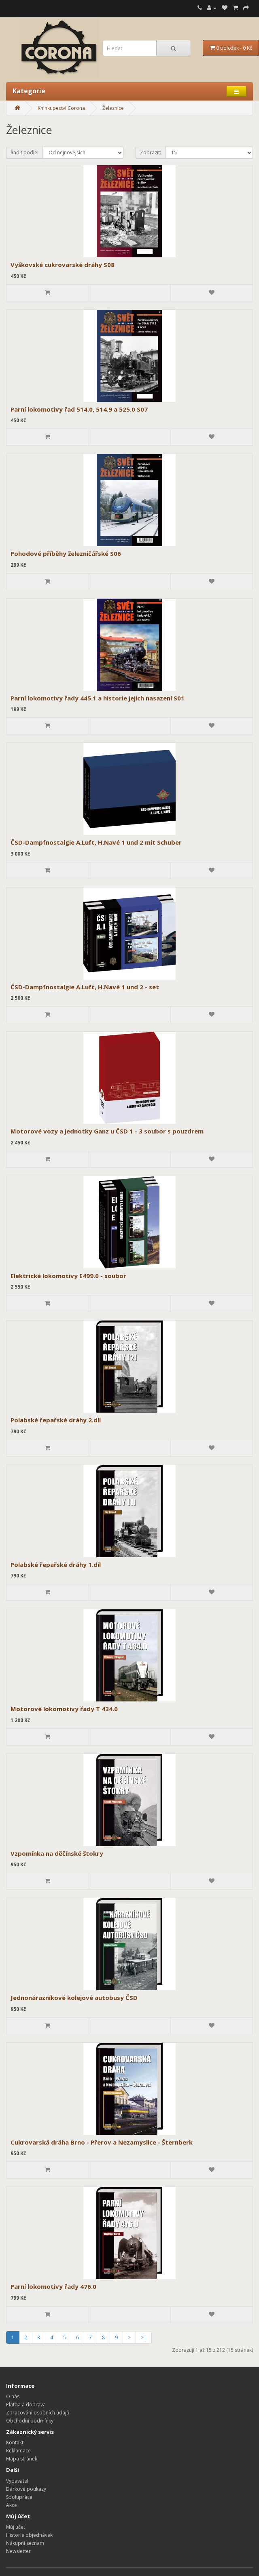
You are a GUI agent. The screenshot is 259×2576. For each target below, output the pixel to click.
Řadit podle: (24, 152)
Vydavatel (17, 2480)
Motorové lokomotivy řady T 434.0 (64, 1709)
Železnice (113, 108)
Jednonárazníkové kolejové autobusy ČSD (74, 1998)
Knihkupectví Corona (61, 108)
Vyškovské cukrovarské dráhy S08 (63, 265)
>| (143, 2337)
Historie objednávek (29, 2535)
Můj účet (15, 2526)
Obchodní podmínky (29, 2420)
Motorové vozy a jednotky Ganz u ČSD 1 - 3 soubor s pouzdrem (107, 1131)
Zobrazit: (150, 152)
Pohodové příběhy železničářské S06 (66, 553)
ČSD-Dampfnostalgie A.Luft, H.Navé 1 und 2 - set (85, 987)
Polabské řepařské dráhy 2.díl (56, 1420)
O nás (12, 2396)
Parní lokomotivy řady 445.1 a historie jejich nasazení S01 (98, 698)
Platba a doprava (26, 2404)
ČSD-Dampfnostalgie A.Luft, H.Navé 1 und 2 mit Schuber (96, 842)
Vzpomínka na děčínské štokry (57, 1853)
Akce (11, 2505)
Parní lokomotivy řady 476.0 (53, 2286)
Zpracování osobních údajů (37, 2412)
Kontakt (14, 2442)
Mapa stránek (21, 2458)
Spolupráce (19, 2497)
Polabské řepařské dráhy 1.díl (56, 1564)
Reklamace (18, 2450)
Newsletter (18, 2551)
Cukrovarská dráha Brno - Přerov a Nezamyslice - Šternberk (102, 2142)
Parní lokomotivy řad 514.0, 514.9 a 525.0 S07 (79, 409)
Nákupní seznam (25, 2543)
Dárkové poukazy (26, 2489)
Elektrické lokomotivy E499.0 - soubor (68, 1276)
